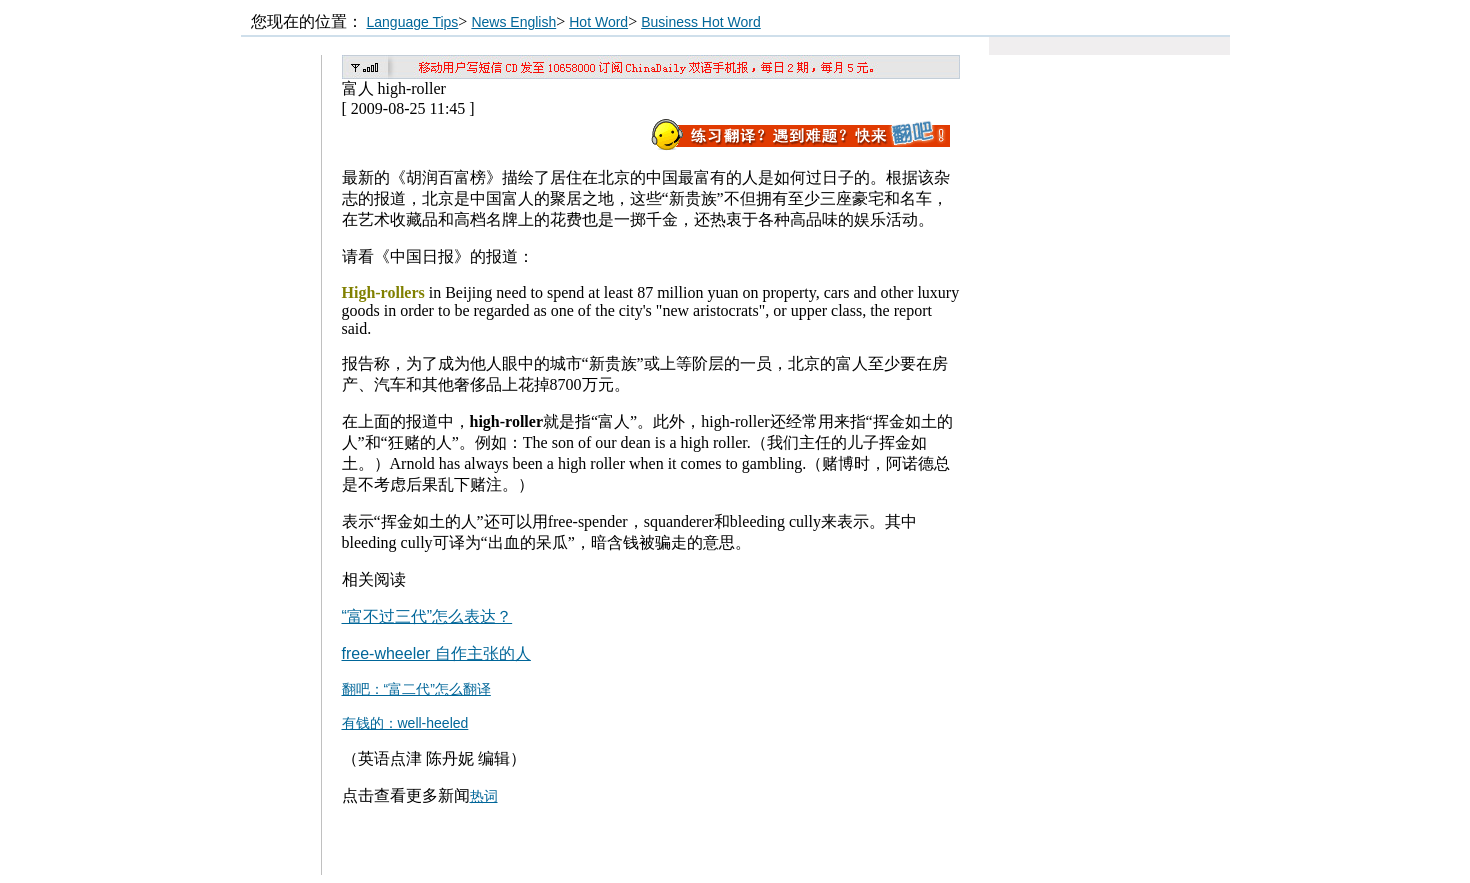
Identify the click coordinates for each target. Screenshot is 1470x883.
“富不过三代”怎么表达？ (427, 616)
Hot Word (598, 22)
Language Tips (413, 22)
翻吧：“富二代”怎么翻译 (416, 689)
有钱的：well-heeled (405, 723)
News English (513, 22)
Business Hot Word (701, 22)
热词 (484, 796)
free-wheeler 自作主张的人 (436, 653)
